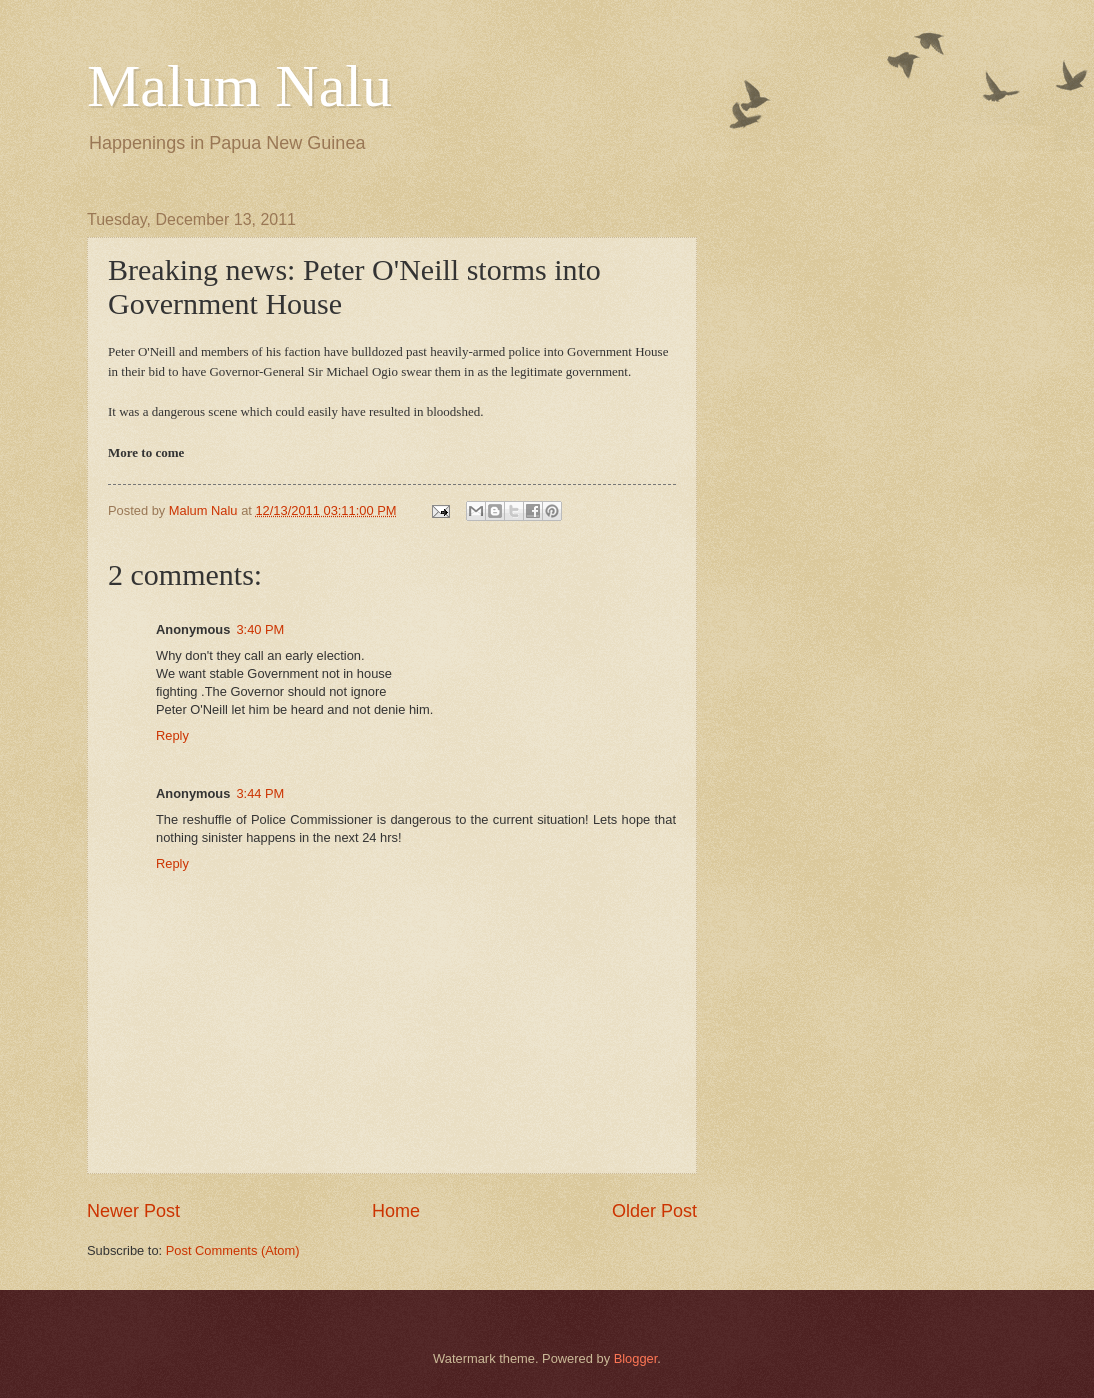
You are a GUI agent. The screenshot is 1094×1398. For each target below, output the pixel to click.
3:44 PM (260, 793)
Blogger (636, 1358)
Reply (172, 735)
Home (396, 1211)
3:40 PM (260, 629)
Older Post (654, 1211)
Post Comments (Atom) (233, 1250)
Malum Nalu (239, 86)
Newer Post (133, 1211)
